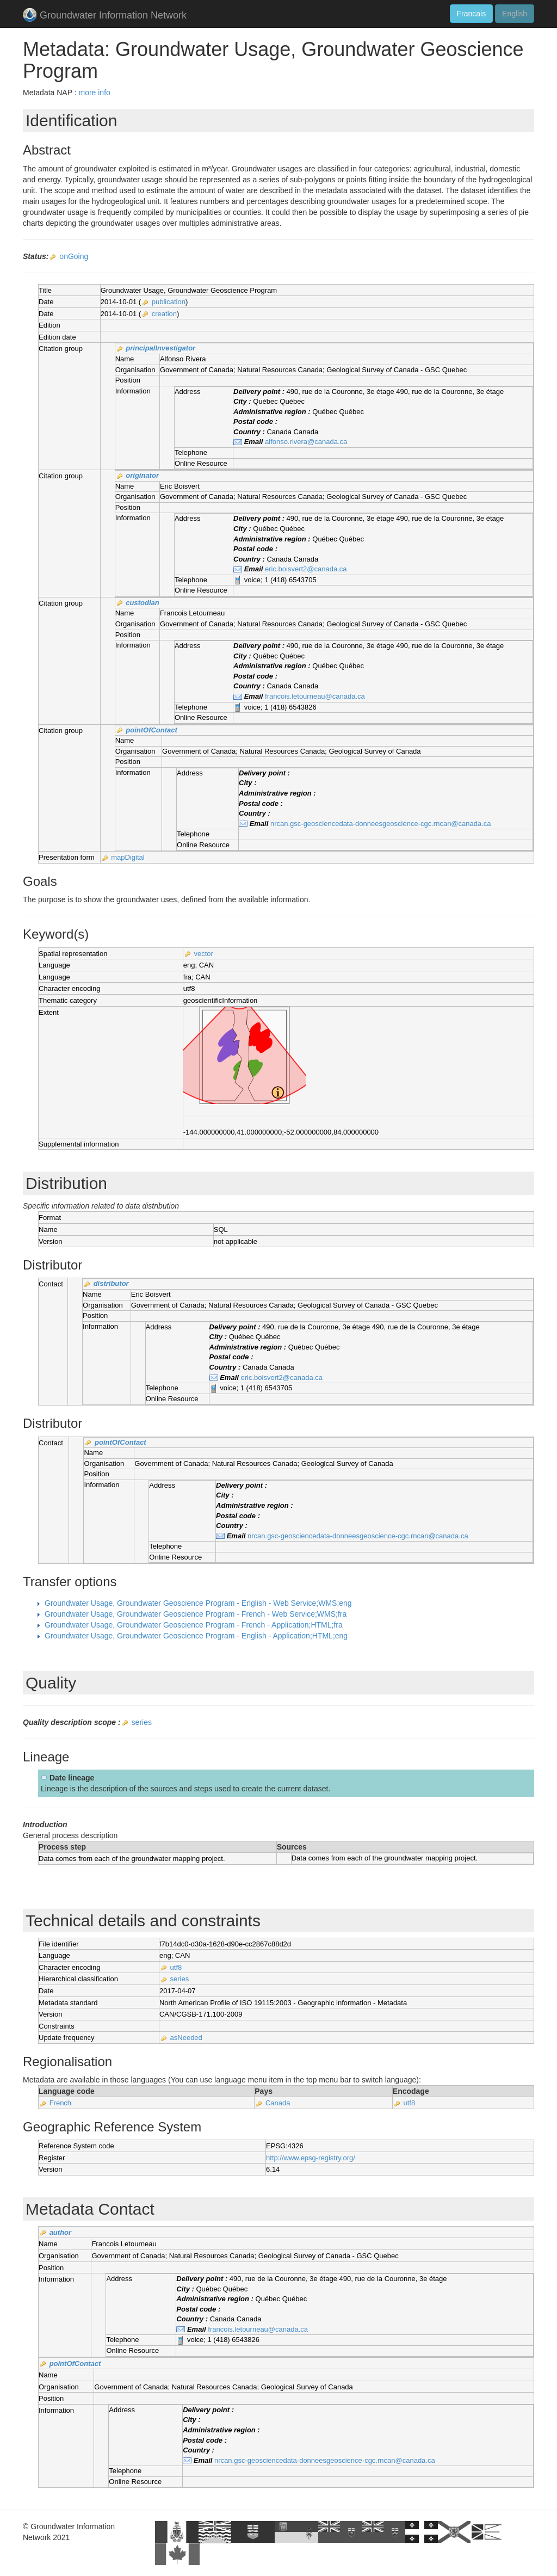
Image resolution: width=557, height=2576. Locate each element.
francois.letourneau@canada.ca (315, 696)
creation (164, 314)
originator (142, 475)
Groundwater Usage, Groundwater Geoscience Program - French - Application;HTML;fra (194, 1624)
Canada (277, 2103)
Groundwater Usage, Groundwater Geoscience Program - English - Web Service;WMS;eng (198, 1603)
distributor (111, 1283)
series (142, 1722)
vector (203, 954)
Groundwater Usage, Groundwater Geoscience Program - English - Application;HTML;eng (196, 1635)
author (60, 2232)
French (60, 2103)
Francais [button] (471, 13)
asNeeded (186, 2037)
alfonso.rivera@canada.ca (306, 441)
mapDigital (127, 857)
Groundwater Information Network (105, 16)
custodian (142, 603)
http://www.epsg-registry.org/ (310, 2158)
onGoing (73, 256)
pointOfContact (151, 730)
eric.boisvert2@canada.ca (306, 569)
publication (168, 302)
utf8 (176, 1967)
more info (94, 92)
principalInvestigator (160, 348)
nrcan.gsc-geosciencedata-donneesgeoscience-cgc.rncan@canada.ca (380, 823)
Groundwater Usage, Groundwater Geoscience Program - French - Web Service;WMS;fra (195, 1614)
